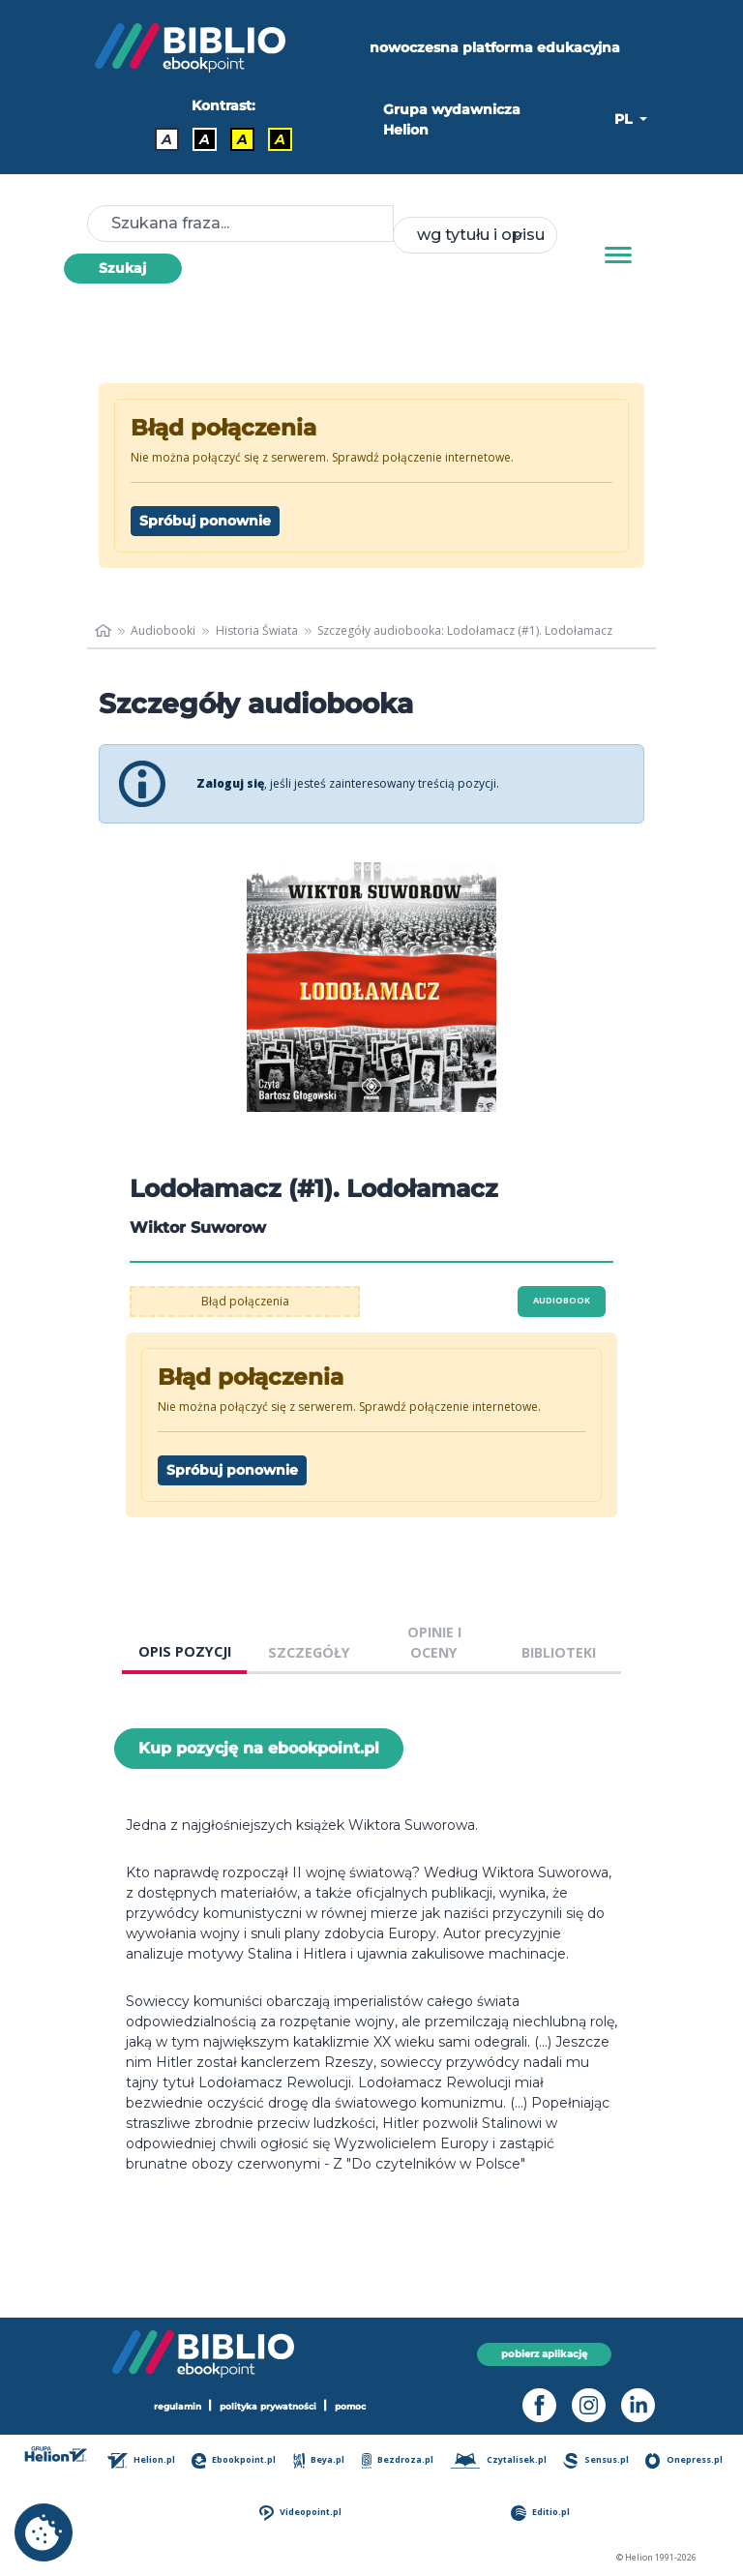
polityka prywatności (268, 2406)
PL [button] (625, 119)
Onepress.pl (684, 2460)
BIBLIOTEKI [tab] (558, 1652)
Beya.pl (319, 2460)
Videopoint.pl (300, 2512)
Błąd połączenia (245, 1301)
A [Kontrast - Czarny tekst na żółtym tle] (242, 139)
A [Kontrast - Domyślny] (167, 139)
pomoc (350, 2406)
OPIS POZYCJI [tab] (184, 1651)
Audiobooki (163, 630)
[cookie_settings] (44, 2532)
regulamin (177, 2406)
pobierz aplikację (544, 2354)
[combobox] (475, 235)
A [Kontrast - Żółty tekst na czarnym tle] (280, 139)
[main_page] (103, 631)
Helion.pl (141, 2460)
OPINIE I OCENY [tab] (434, 1642)
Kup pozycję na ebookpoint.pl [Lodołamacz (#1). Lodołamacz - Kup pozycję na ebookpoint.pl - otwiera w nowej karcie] (258, 1748)
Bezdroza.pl (398, 2460)
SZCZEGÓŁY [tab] (309, 1652)
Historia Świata (257, 630)
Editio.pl (540, 2512)
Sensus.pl (596, 2460)
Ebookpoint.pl (234, 2460)
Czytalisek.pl (499, 2460)
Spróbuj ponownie (205, 520)
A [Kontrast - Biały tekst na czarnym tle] (204, 139)
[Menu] (618, 255)
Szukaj (122, 268)
